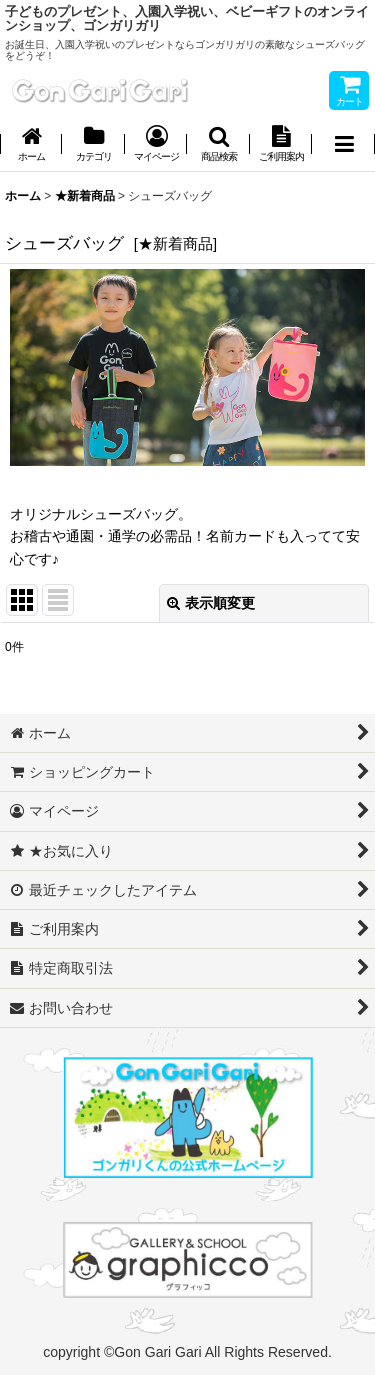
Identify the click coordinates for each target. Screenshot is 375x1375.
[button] (218, 145)
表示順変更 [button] (211, 603)
